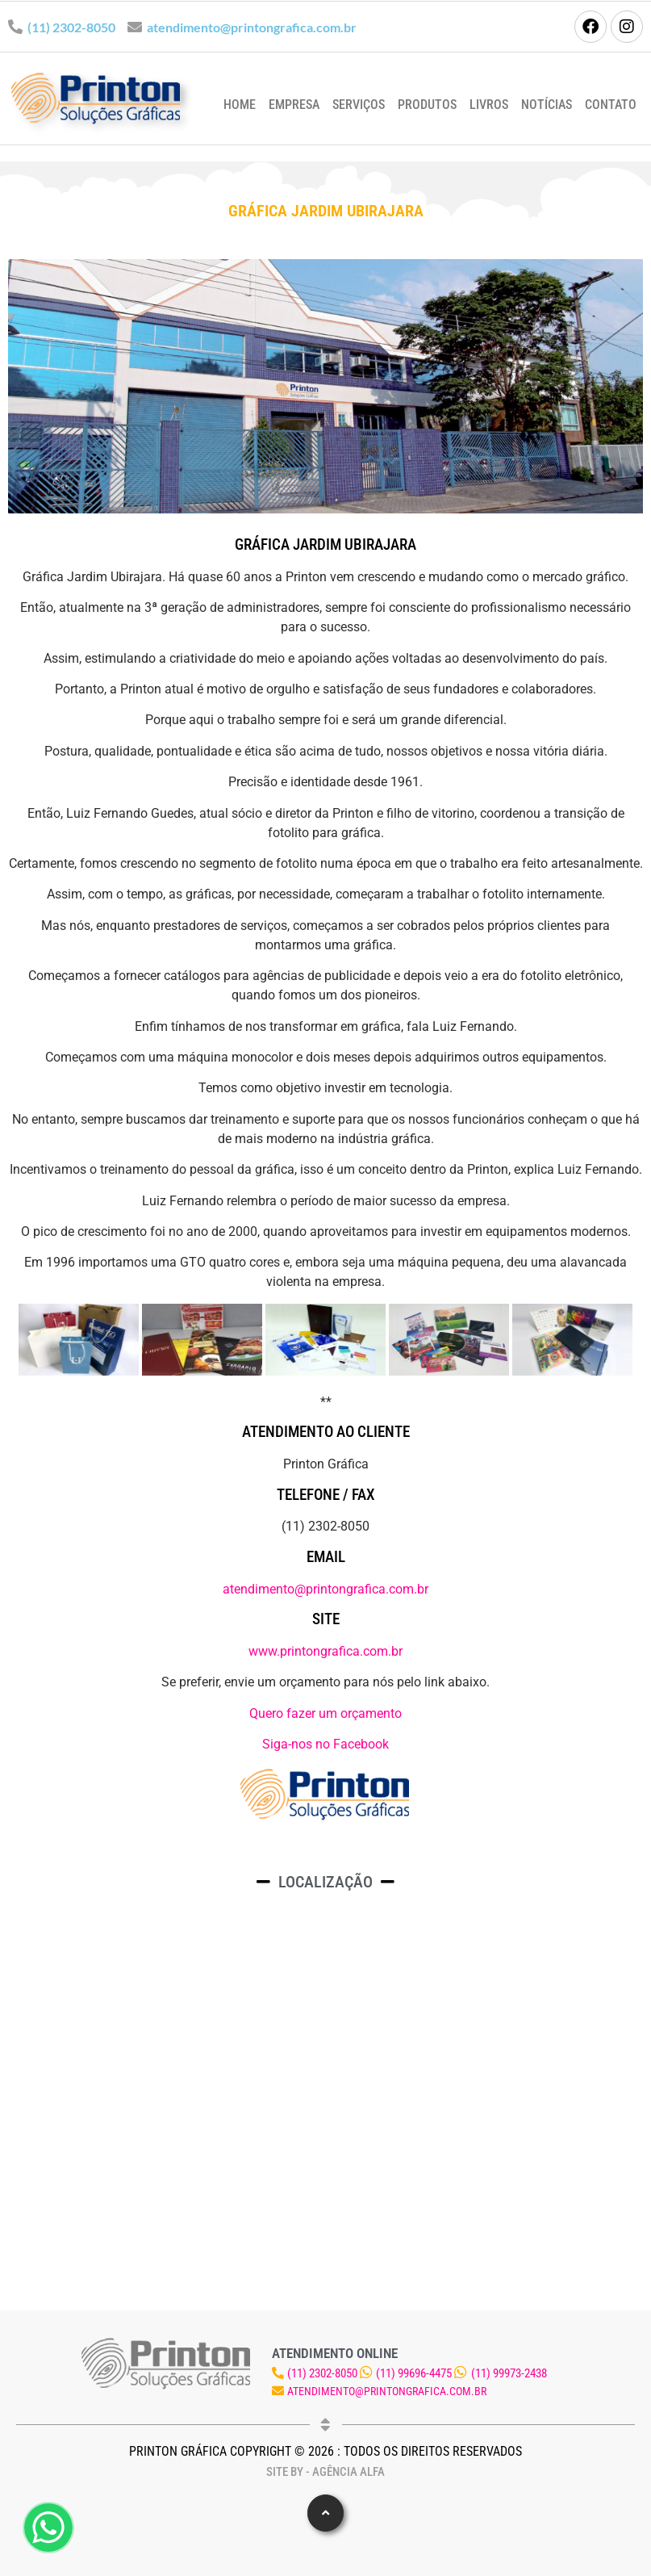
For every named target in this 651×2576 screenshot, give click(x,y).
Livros (488, 104)
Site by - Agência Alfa (325, 2472)
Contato (610, 104)
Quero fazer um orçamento (325, 1713)
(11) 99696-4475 (414, 2373)
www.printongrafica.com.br (325, 1651)
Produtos (427, 104)
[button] (325, 2513)
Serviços (358, 104)
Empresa (294, 104)
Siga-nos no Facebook (325, 1744)
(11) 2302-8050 (71, 27)
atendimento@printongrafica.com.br (252, 27)
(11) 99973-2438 (509, 2373)
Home (239, 104)
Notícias (546, 104)
